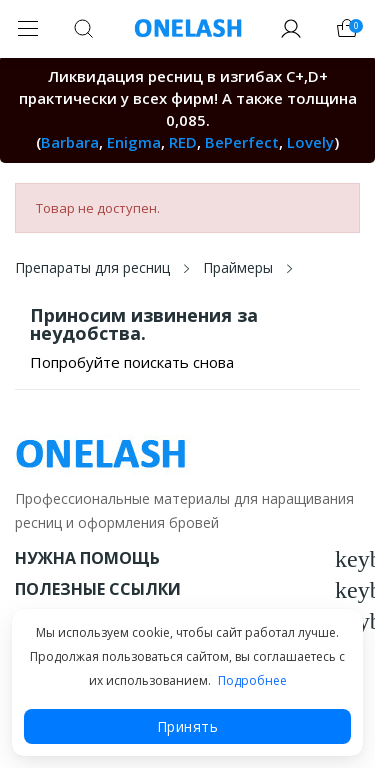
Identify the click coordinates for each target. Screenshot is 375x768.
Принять (188, 726)
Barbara (70, 142)
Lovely (310, 142)
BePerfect (242, 142)
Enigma (134, 142)
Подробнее (252, 680)
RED (183, 142)
